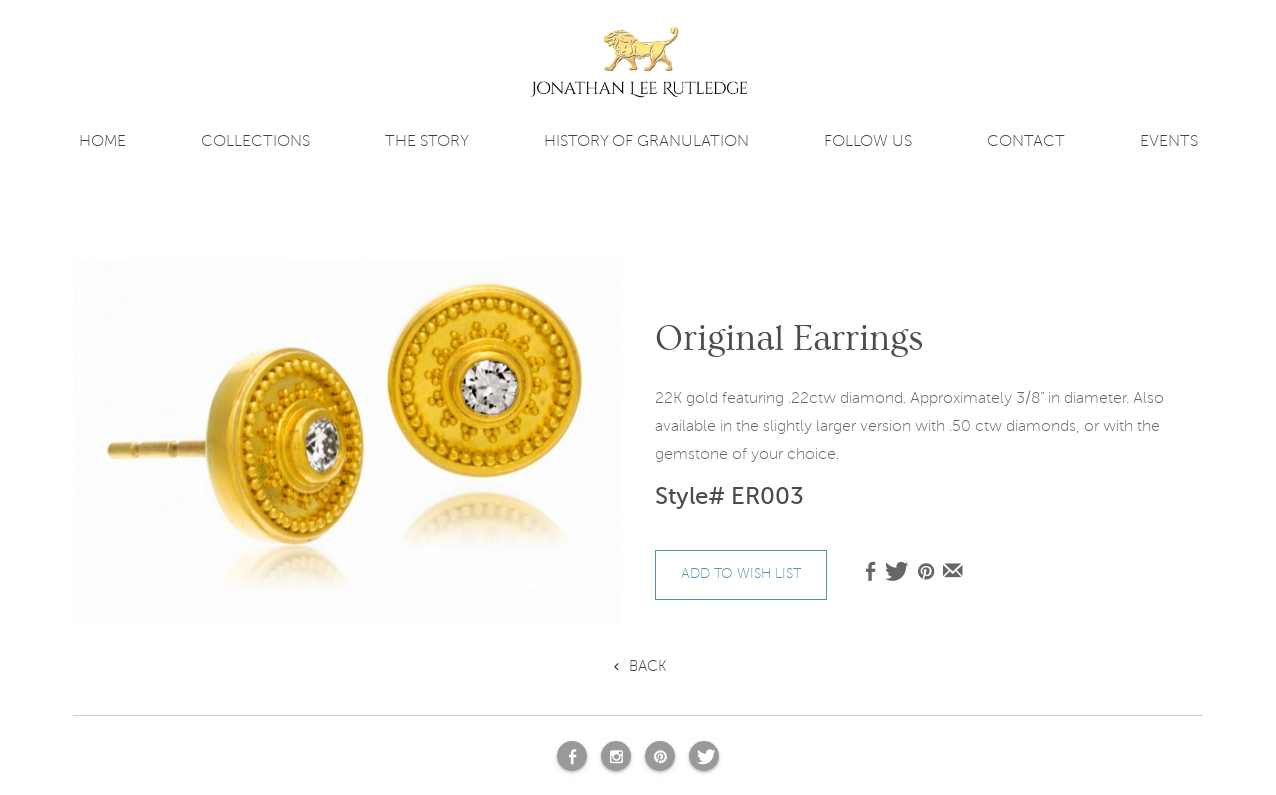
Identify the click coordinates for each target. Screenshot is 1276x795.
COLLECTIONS (255, 141)
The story (427, 141)
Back (648, 666)
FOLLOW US (868, 141)
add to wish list (741, 573)
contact (1026, 141)
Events (1169, 141)
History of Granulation (646, 141)
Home (102, 141)
